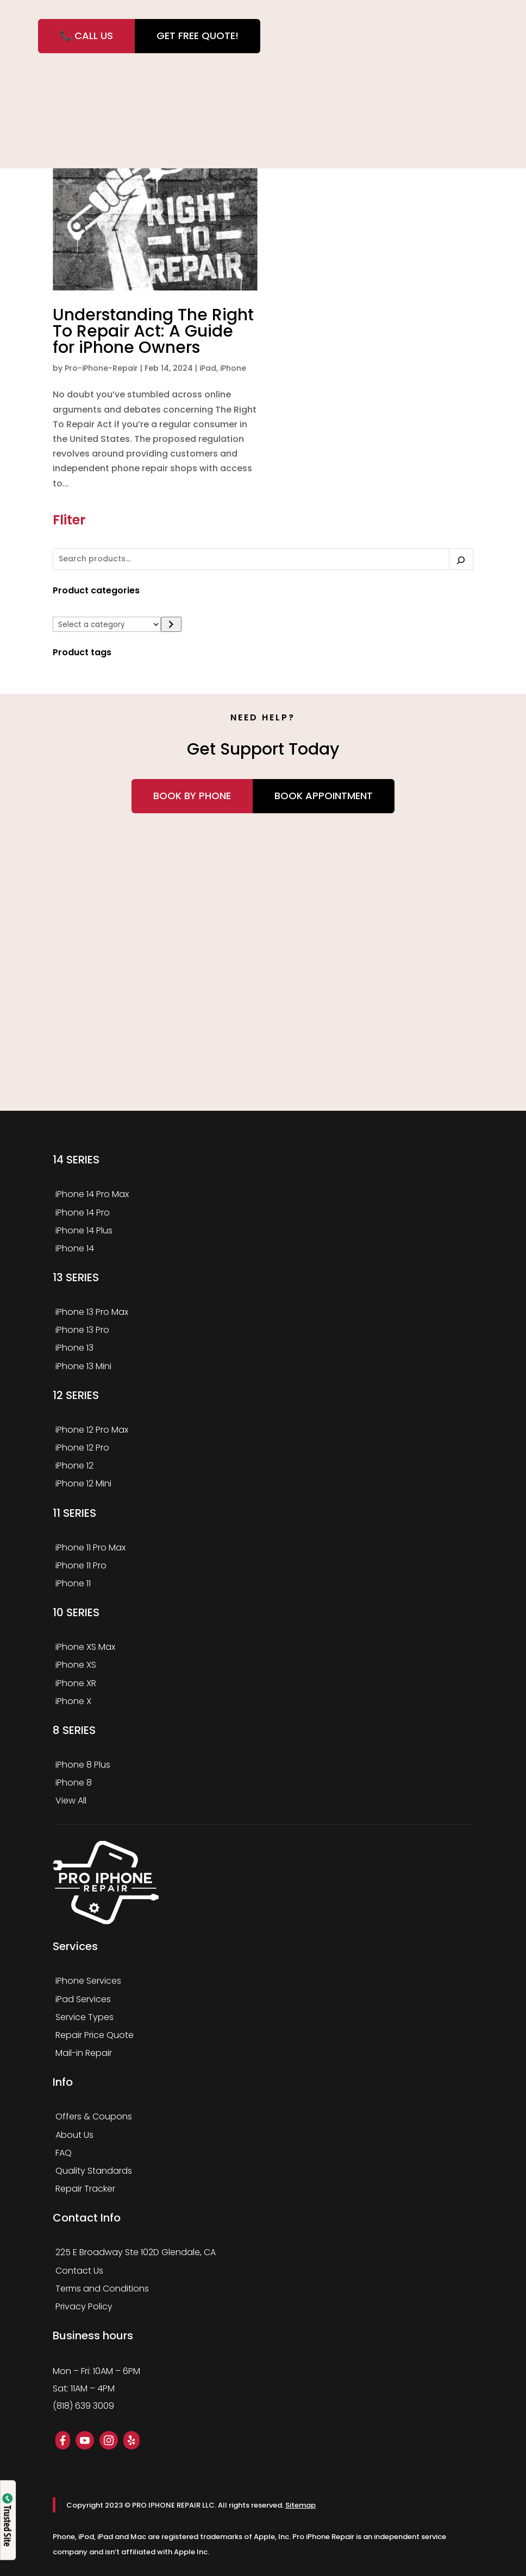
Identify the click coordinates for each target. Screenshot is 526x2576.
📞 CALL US (86, 35)
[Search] (461, 559)
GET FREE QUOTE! (197, 35)
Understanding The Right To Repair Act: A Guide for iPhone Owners (153, 331)
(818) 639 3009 (83, 2406)
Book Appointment (323, 795)
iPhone (233, 368)
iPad (207, 368)
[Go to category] (171, 624)
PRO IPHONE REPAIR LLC (173, 2505)
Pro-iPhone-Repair (101, 368)
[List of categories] (107, 624)
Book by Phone (192, 795)
